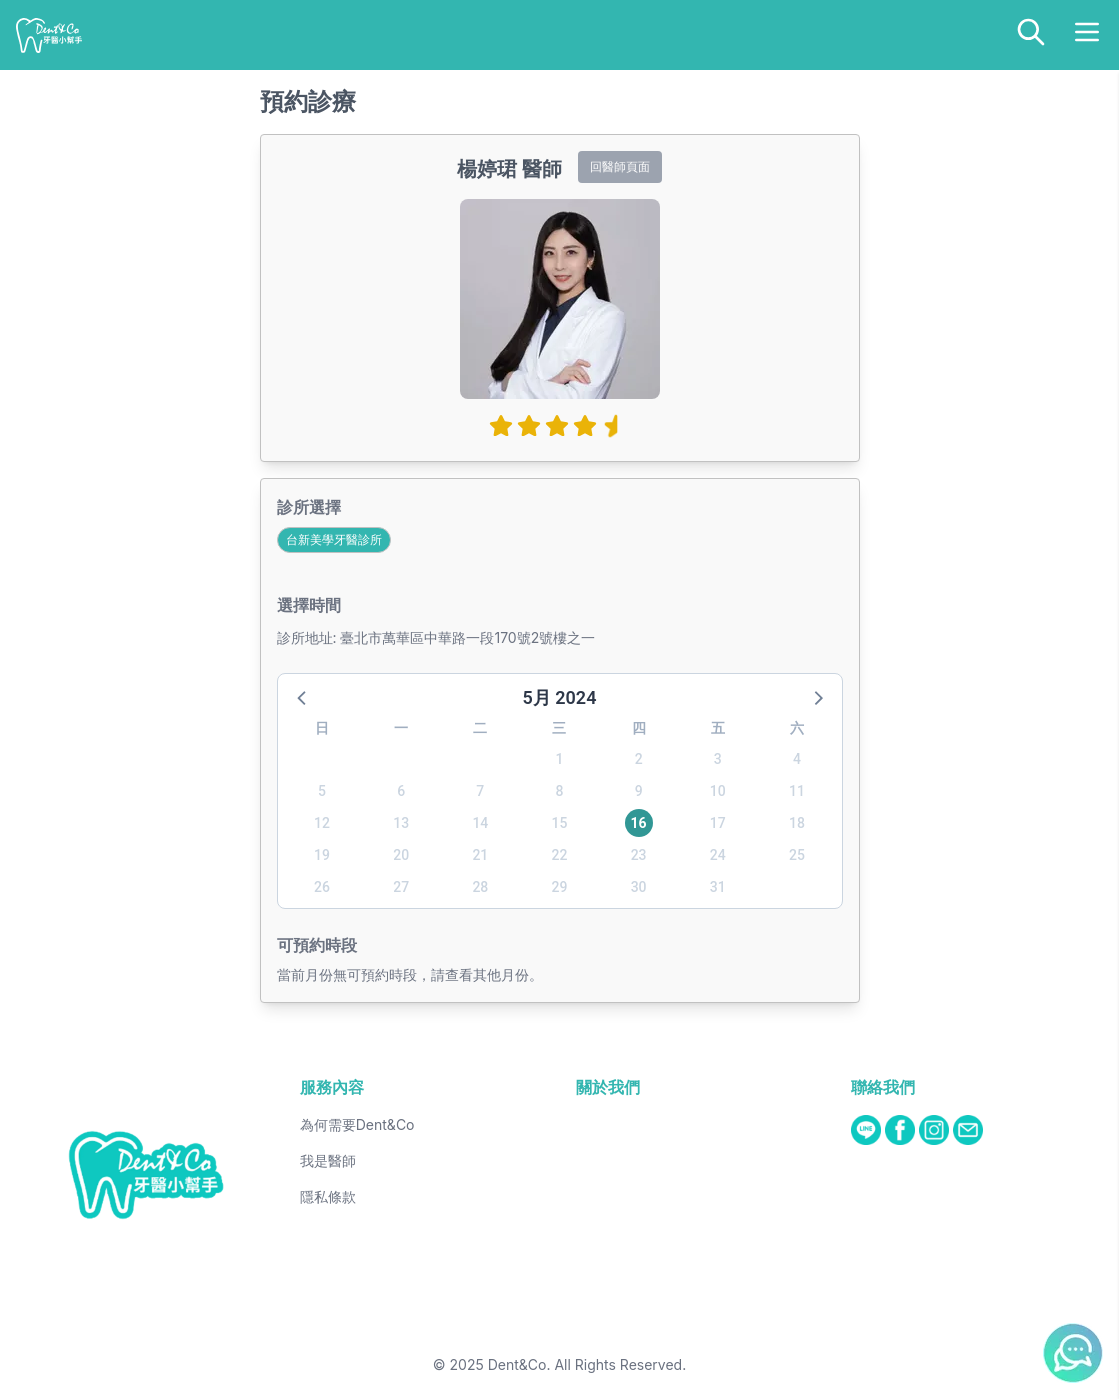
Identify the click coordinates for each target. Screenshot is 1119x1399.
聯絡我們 (883, 1087)
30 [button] (639, 887)
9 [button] (639, 791)
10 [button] (718, 791)
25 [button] (797, 855)
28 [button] (480, 887)
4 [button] (797, 759)
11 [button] (797, 791)
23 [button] (639, 855)
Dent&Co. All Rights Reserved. (587, 1364)
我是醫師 (328, 1160)
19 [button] (322, 855)
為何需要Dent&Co (357, 1124)
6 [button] (401, 791)
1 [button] (560, 759)
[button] (303, 697)
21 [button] (480, 855)
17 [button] (718, 823)
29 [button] (560, 887)
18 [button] (797, 823)
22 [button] (560, 855)
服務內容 (332, 1087)
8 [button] (560, 791)
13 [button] (401, 823)
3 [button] (718, 759)
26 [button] (322, 887)
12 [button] (322, 823)
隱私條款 (328, 1196)
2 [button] (639, 759)
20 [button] (401, 855)
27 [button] (401, 887)
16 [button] (639, 823)
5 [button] (322, 791)
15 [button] (560, 823)
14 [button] (480, 823)
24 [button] (718, 855)
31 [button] (718, 887)
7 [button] (480, 791)
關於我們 (608, 1087)
